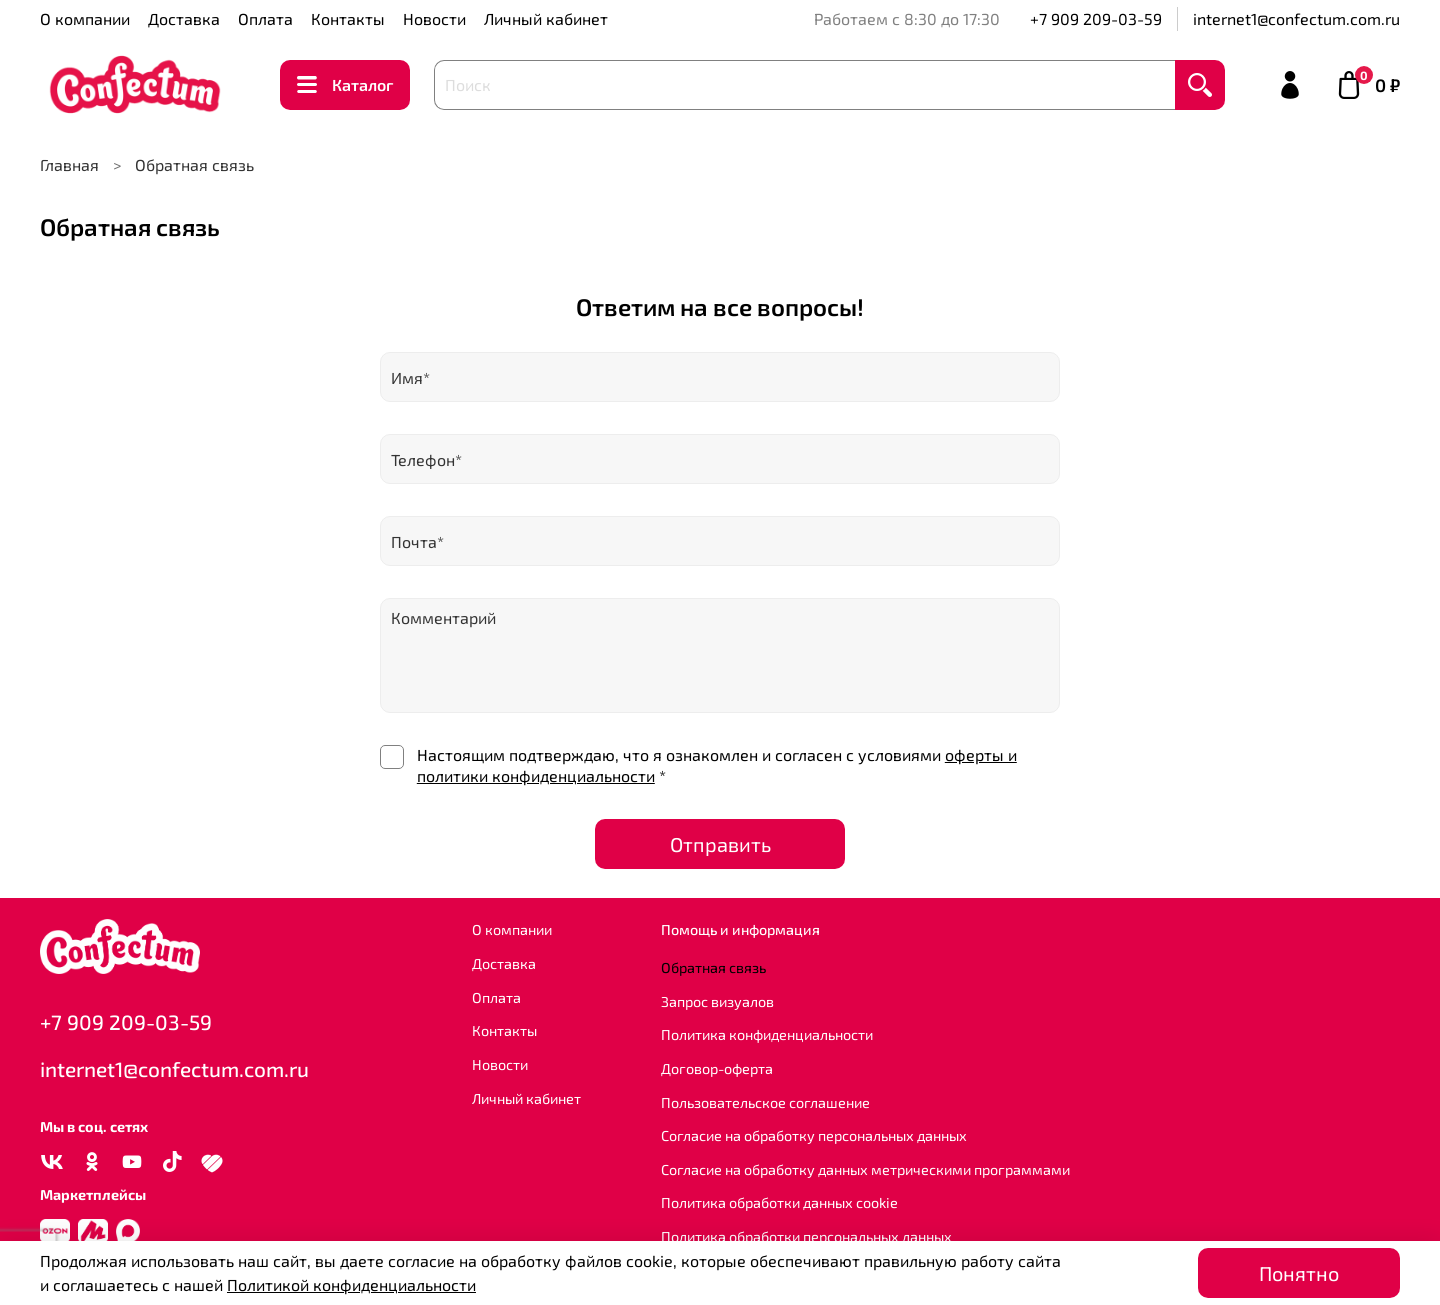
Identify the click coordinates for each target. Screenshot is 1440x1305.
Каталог (345, 85)
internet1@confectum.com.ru (1296, 18)
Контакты (348, 18)
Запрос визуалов (717, 1001)
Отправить (720, 844)
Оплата (265, 18)
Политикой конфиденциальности (351, 1284)
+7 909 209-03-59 (1096, 18)
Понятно (1299, 1273)
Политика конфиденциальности (767, 1034)
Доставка (184, 18)
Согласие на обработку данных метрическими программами (865, 1169)
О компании (85, 18)
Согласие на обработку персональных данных (814, 1135)
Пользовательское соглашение (765, 1102)
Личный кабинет (546, 18)
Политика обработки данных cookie (779, 1202)
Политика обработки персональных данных (806, 1236)
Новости (434, 18)
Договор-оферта (717, 1068)
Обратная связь (713, 967)
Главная (69, 164)
